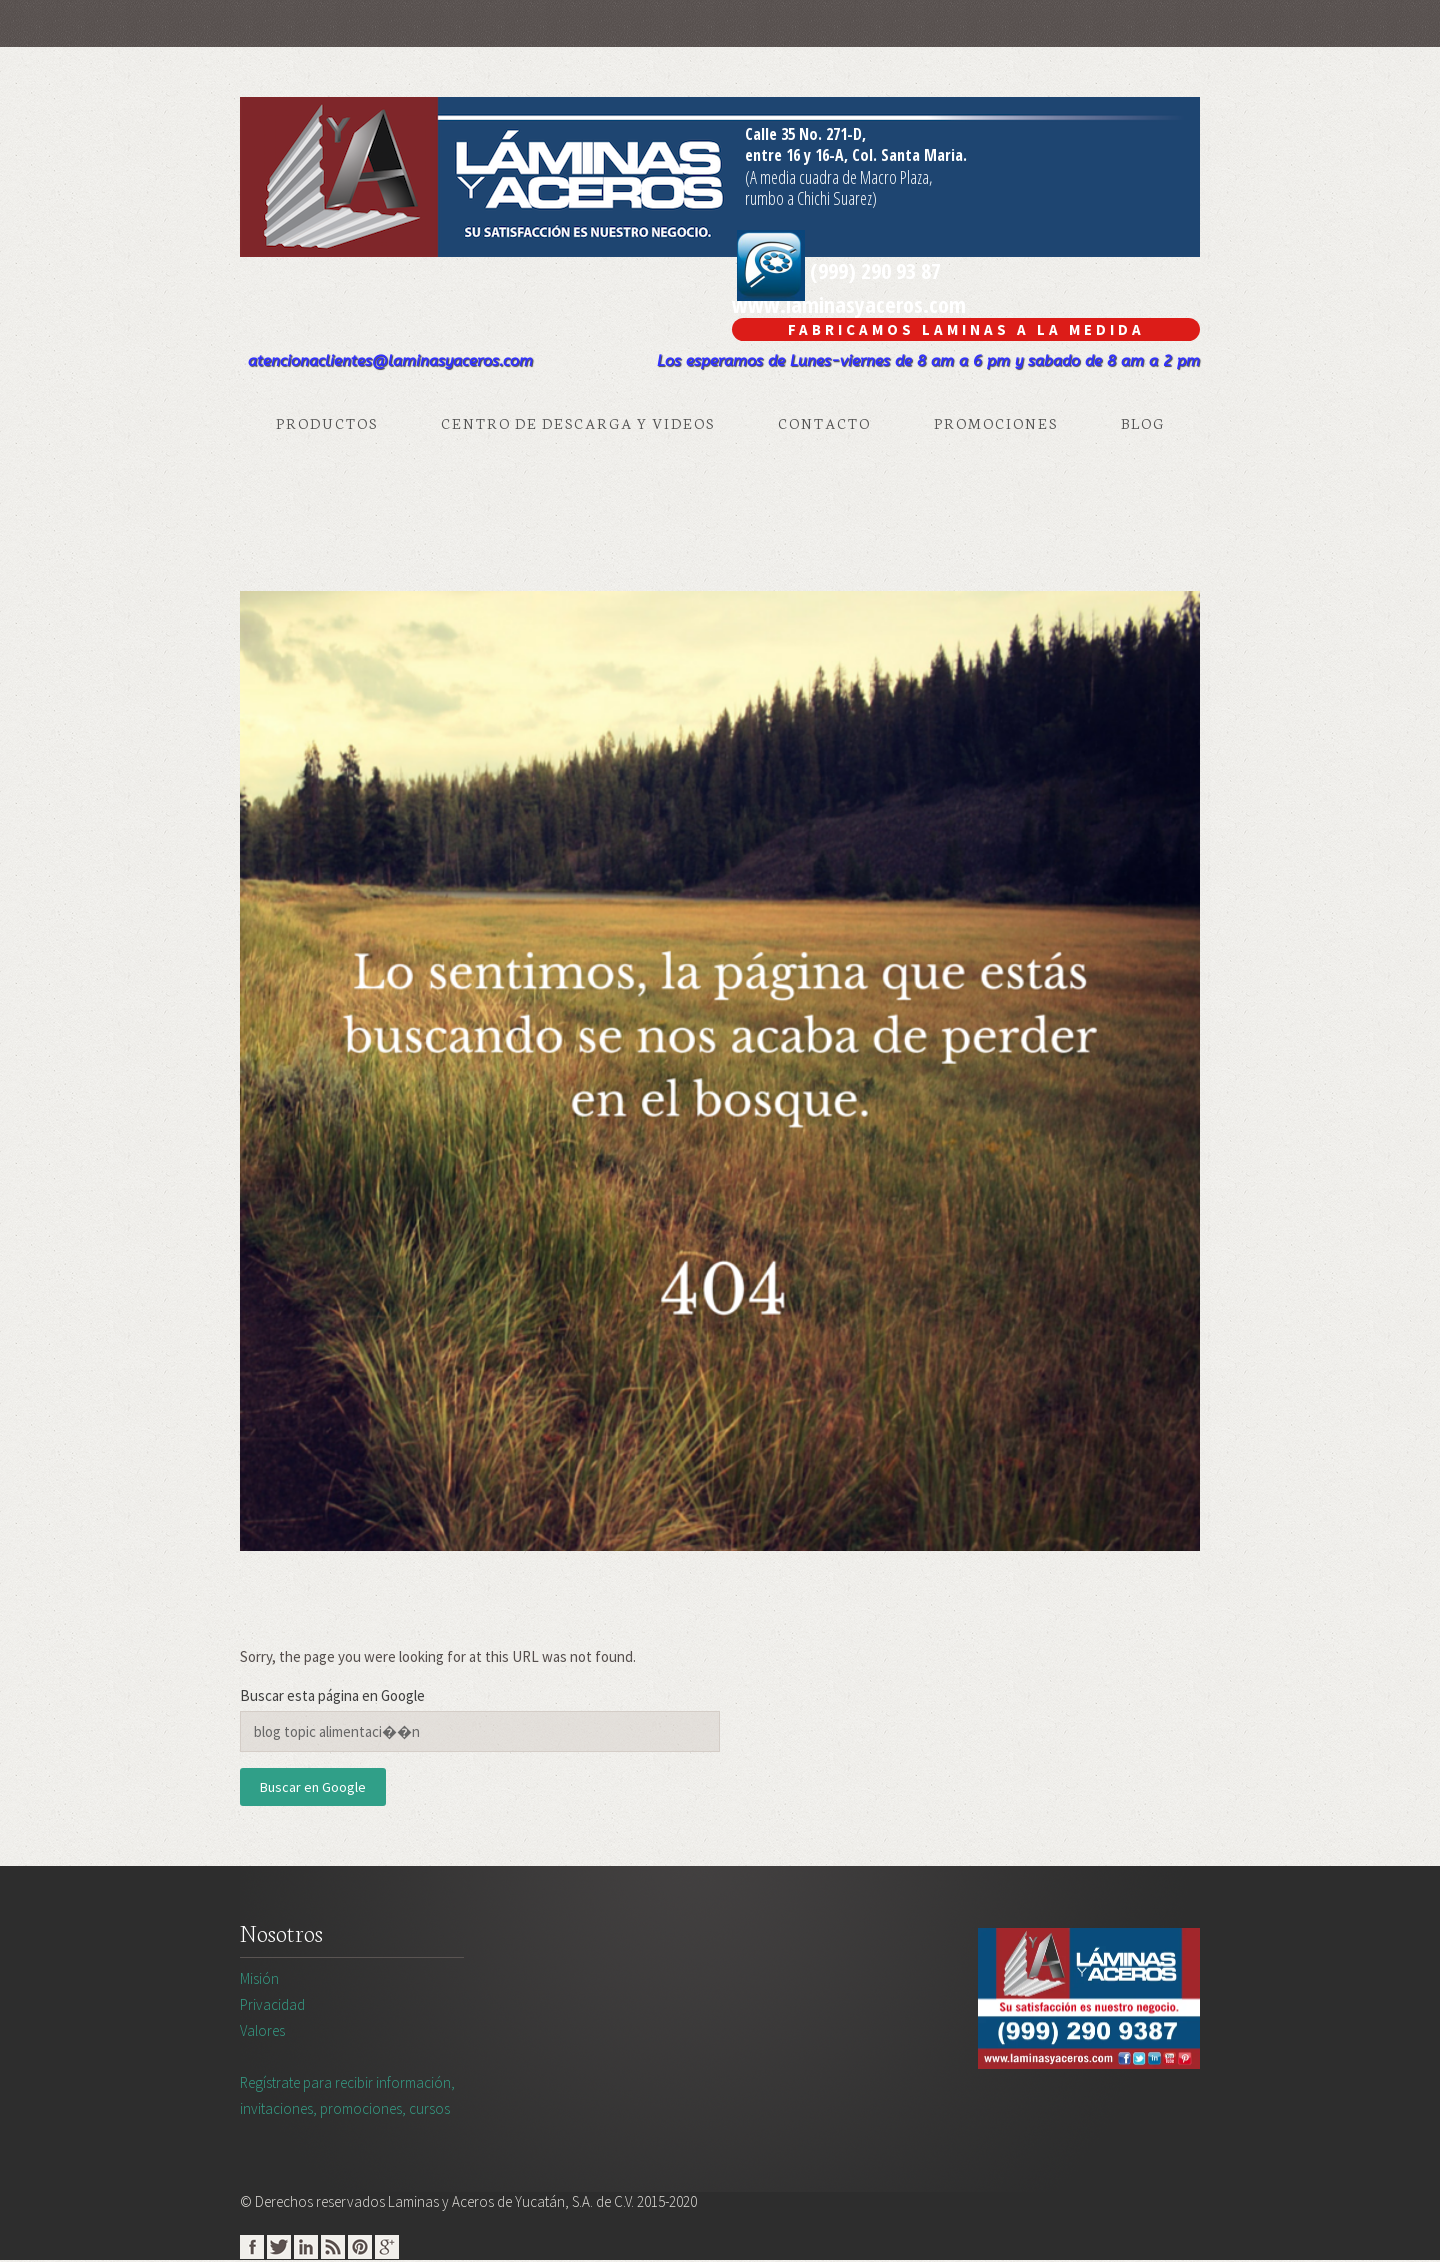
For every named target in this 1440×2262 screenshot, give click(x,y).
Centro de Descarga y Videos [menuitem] (578, 423)
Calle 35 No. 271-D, (805, 134)
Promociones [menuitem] (996, 423)
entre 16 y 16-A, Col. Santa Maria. (856, 155)
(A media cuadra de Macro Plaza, (839, 177)
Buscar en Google (313, 1787)
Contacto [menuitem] (824, 423)
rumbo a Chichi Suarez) (811, 198)
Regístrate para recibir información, (597, 2097)
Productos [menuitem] (327, 423)
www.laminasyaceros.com (849, 304)
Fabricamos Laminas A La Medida (966, 329)
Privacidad (272, 2004)
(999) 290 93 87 (839, 270)
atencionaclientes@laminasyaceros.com (390, 361)
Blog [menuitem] (1143, 423)
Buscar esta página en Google (332, 1695)
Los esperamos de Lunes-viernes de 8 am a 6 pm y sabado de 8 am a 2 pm (928, 361)
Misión (259, 1978)
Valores (262, 2030)
